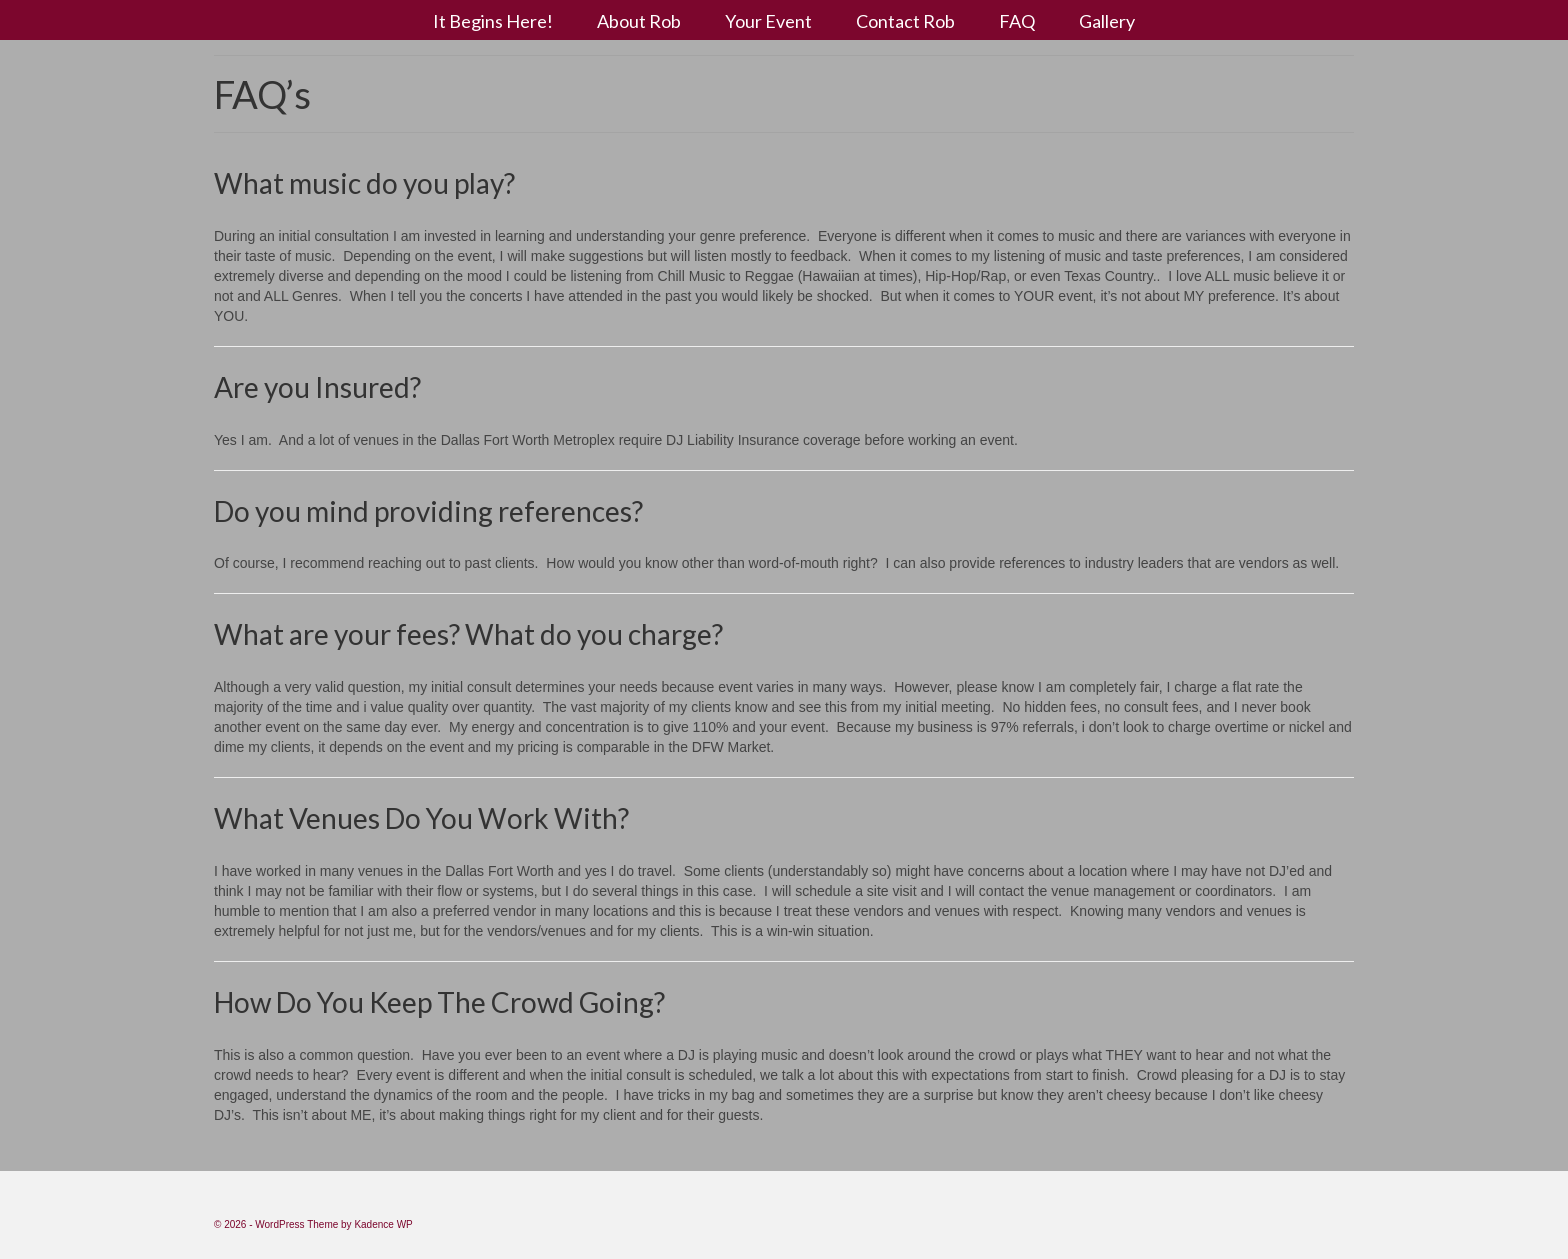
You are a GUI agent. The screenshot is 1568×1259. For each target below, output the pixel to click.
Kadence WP (383, 1224)
